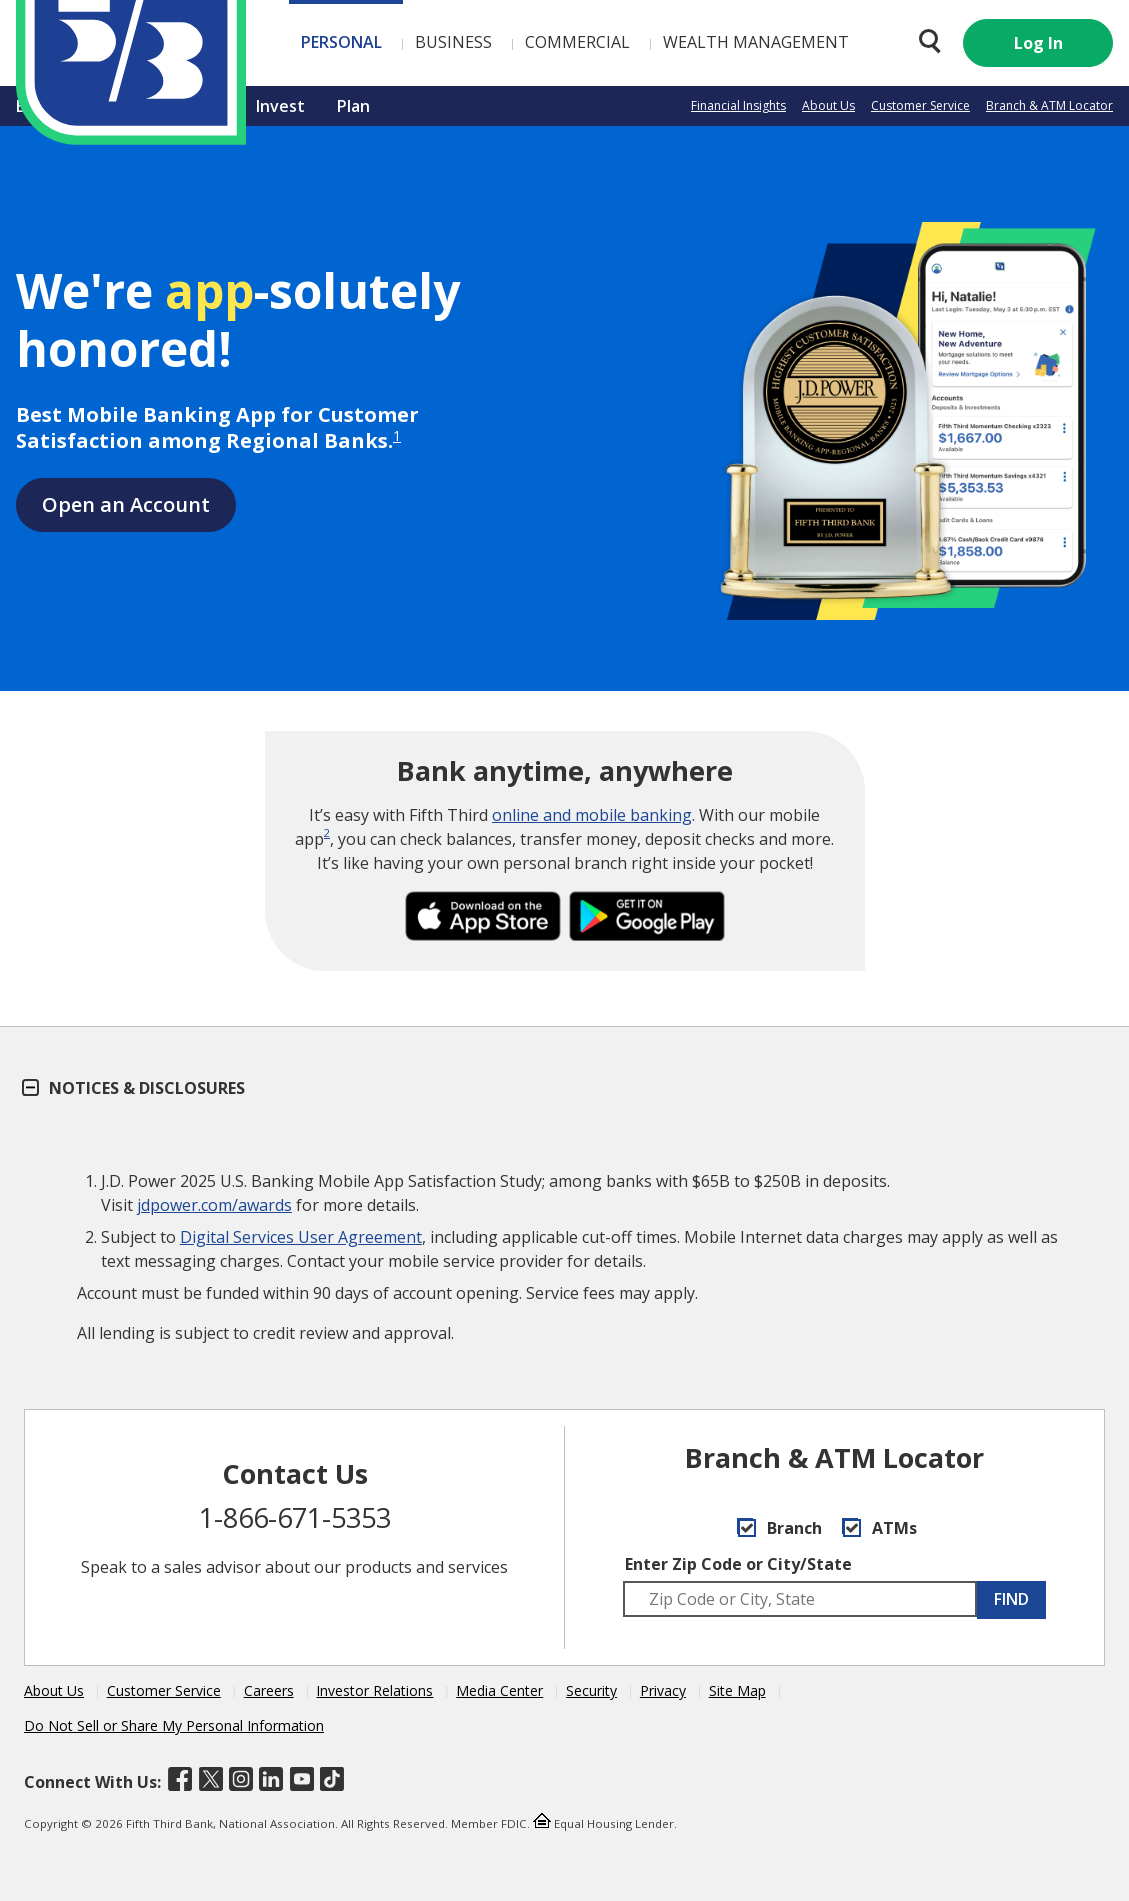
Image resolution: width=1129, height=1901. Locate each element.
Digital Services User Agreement (301, 1237)
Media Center (499, 1690)
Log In (1038, 43)
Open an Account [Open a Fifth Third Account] (126, 504)
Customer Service (920, 105)
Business (338, 42)
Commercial (462, 42)
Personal (226, 42)
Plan (353, 106)
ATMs (879, 1528)
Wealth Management (641, 42)
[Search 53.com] (925, 41)
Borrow (114, 106)
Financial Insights (738, 105)
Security (591, 1690)
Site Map (737, 1690)
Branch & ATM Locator (1049, 105)
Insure (199, 106)
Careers (269, 1690)
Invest (280, 106)
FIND (1011, 1599)
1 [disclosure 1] (397, 435)
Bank (35, 106)
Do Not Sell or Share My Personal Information (174, 1725)
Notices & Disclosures (134, 1088)
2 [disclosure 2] (327, 832)
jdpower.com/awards (214, 1205)
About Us (828, 105)
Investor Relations (374, 1690)
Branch (779, 1528)
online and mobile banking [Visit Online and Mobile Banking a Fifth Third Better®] (592, 815)
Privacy (663, 1690)
